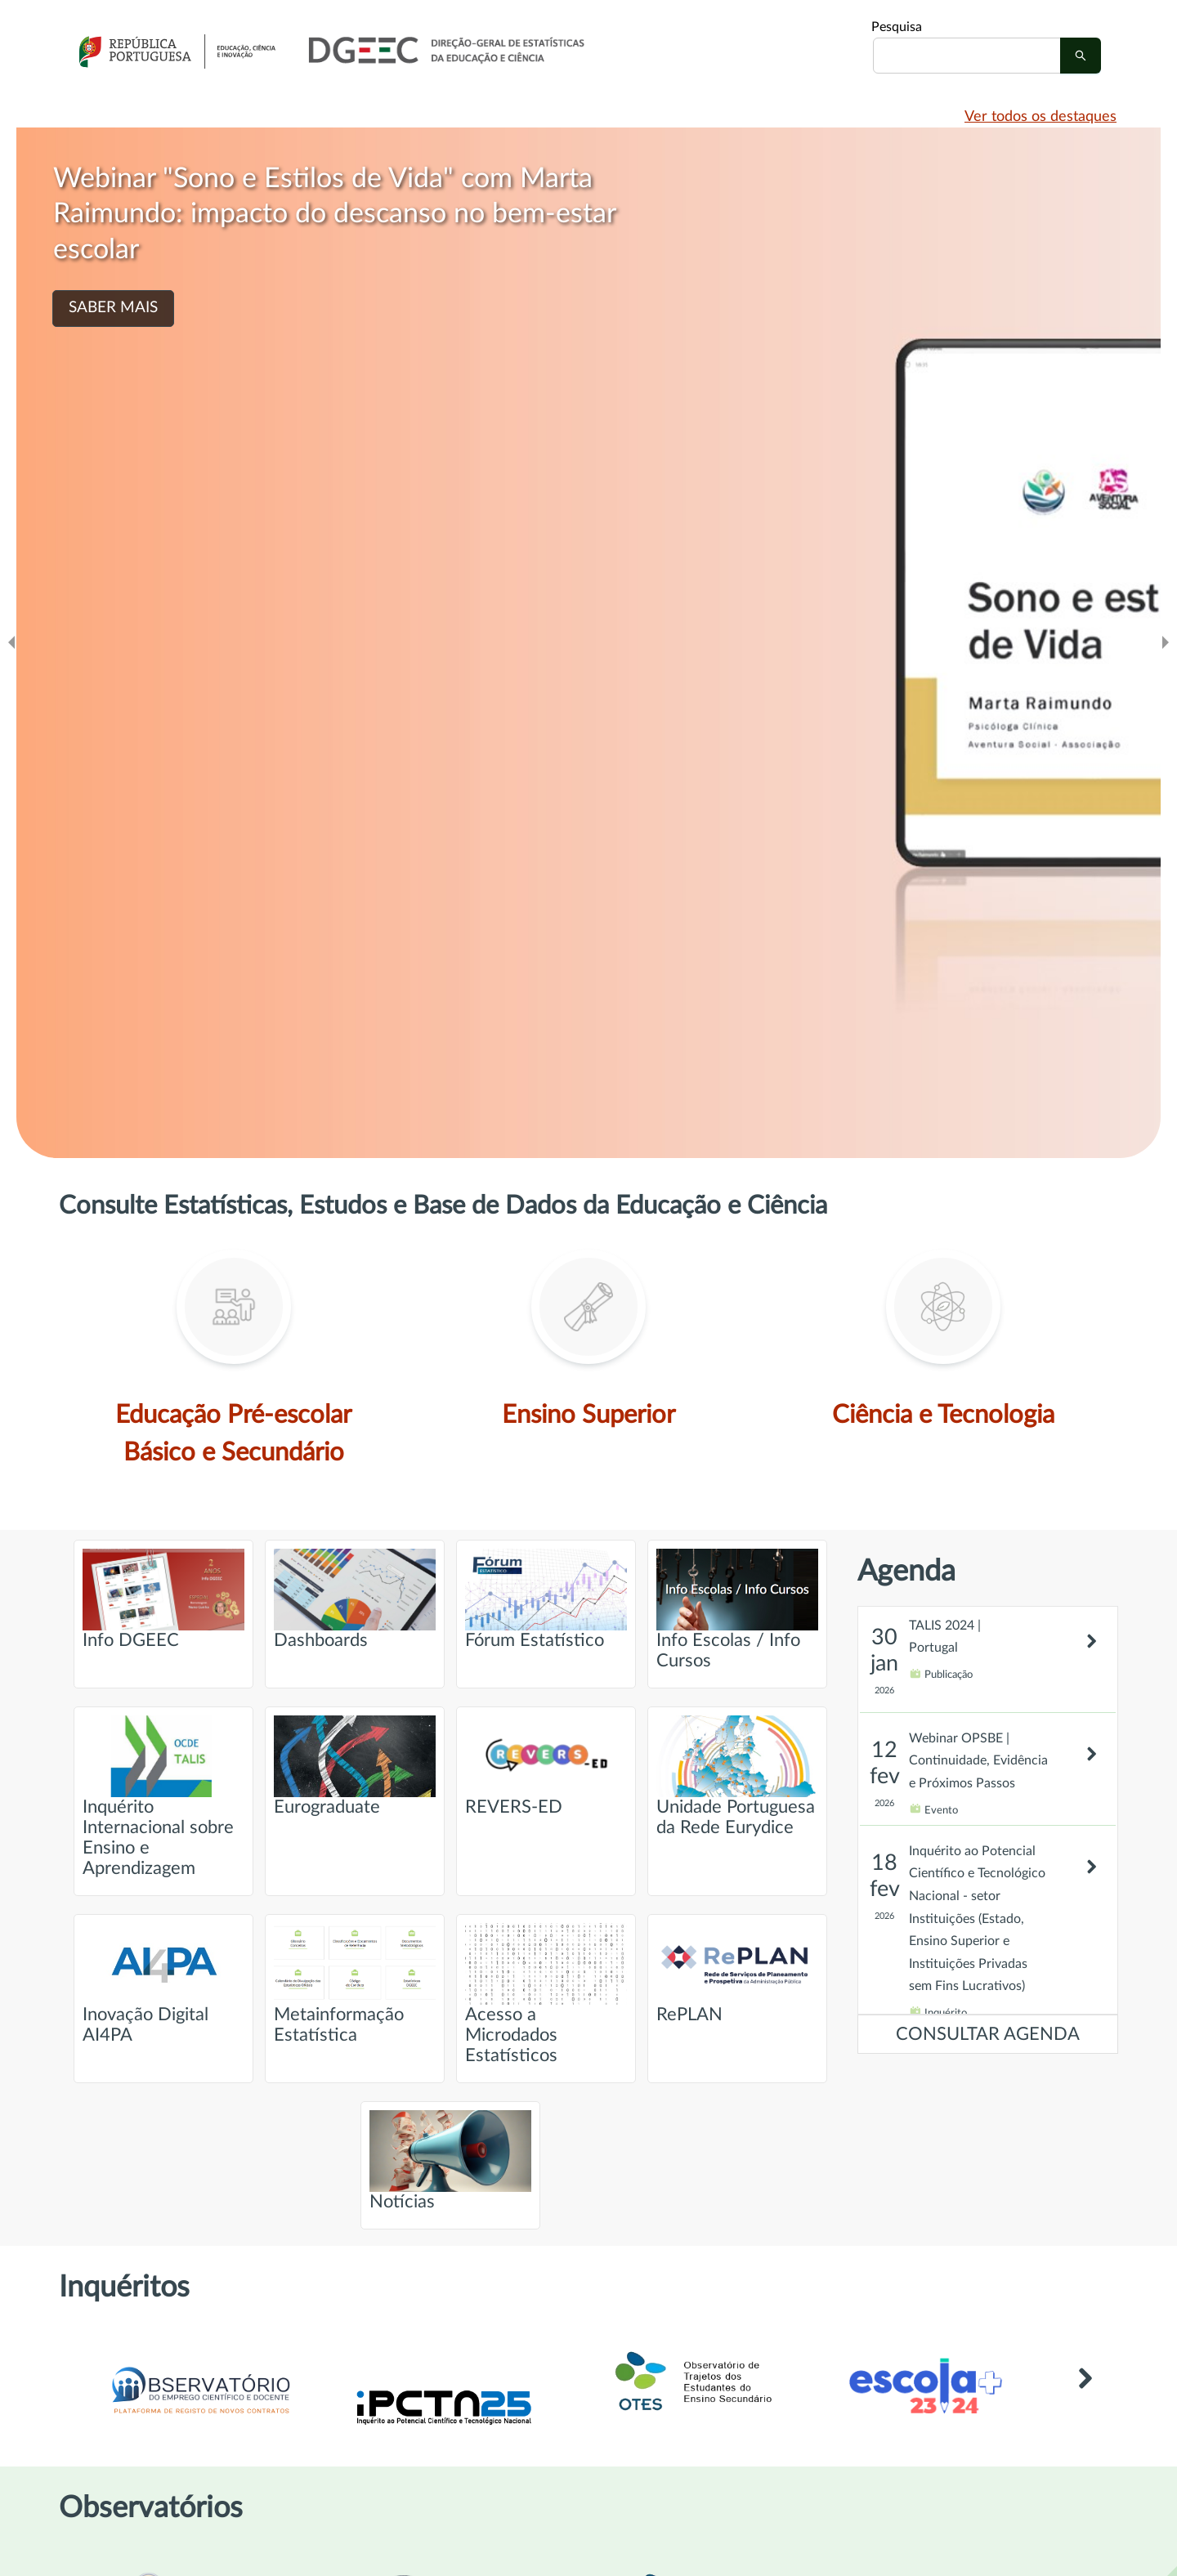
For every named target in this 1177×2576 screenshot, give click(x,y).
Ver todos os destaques (1040, 117)
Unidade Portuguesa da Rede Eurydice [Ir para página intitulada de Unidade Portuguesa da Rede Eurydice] (737, 1775)
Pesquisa (896, 27)
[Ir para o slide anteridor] (11, 642)
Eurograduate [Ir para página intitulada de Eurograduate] (355, 1765)
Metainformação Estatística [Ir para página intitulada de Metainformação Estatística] (355, 1983)
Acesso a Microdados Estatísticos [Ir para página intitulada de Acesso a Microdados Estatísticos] (546, 1993)
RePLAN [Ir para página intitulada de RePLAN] (737, 1973)
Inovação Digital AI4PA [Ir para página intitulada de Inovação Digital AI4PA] (163, 1983)
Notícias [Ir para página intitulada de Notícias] (450, 2160)
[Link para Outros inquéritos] (1085, 2402)
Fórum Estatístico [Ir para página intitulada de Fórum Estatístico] (546, 1599)
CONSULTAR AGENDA (988, 2034)
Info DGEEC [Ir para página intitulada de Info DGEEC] (163, 1599)
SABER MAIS (113, 307)
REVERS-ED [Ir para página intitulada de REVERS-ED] (546, 1765)
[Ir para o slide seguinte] (1165, 642)
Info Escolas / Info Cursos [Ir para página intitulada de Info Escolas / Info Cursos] (737, 1609)
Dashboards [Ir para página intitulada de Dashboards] (355, 1599)
